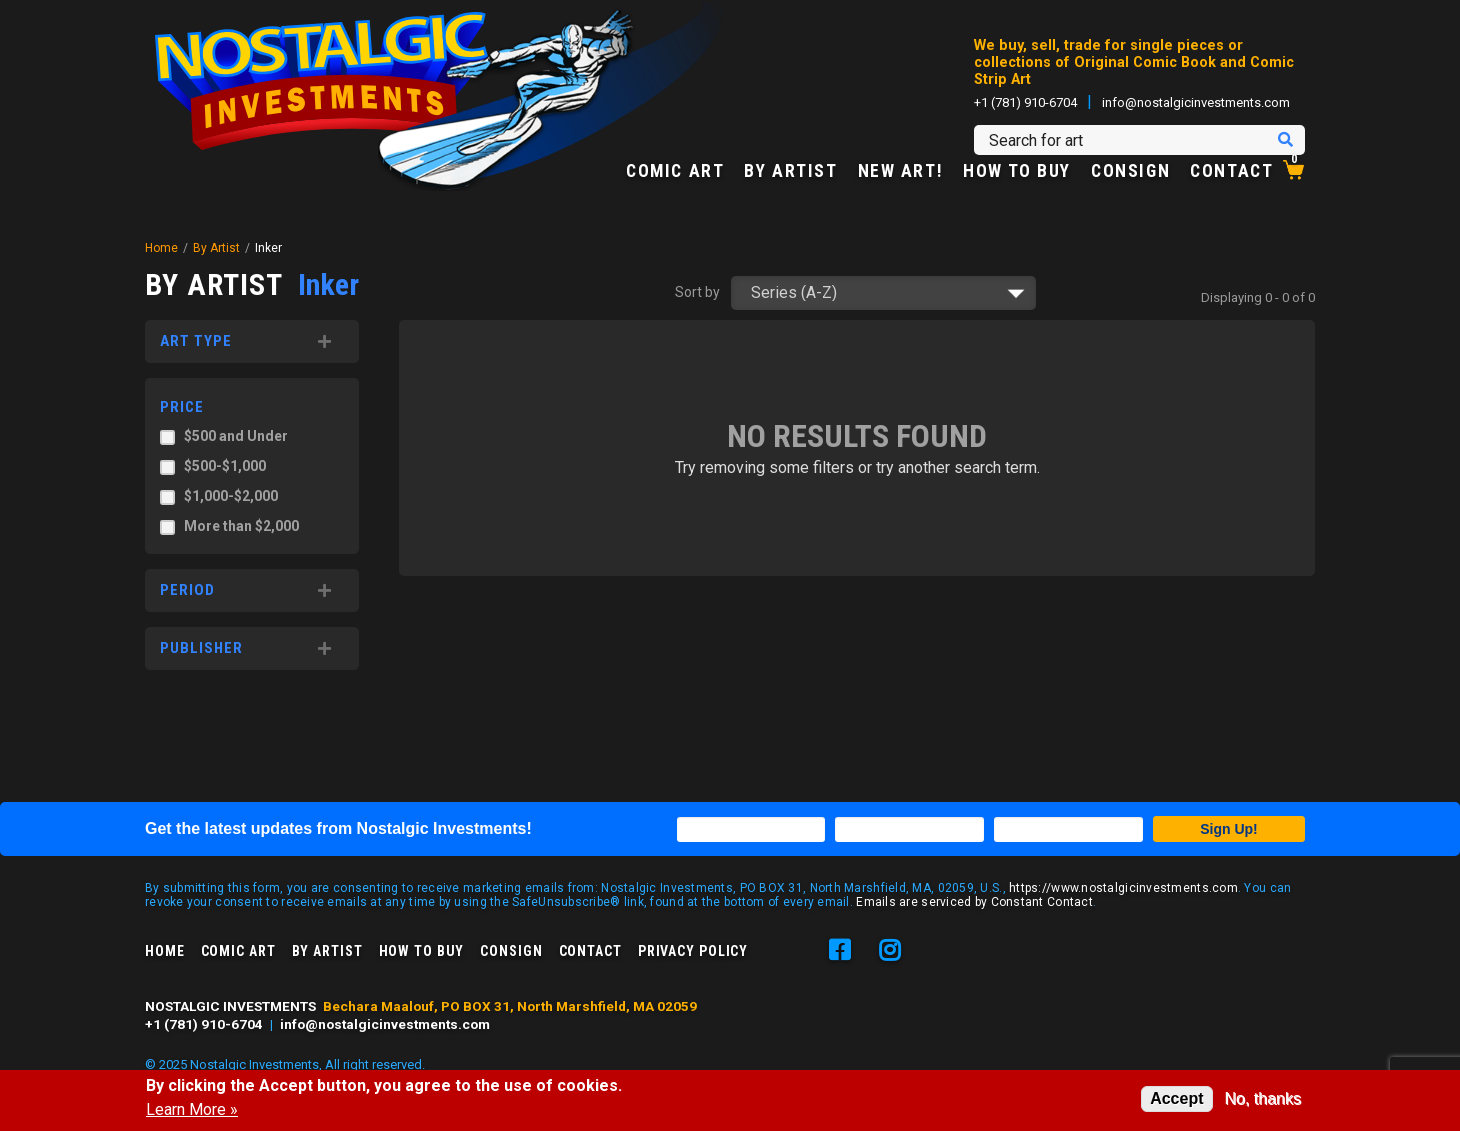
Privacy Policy (693, 951)
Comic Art (675, 172)
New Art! (901, 172)
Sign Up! (1229, 829)
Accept (1176, 1098)
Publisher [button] (201, 648)
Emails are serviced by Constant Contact (974, 902)
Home (161, 248)
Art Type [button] (196, 341)
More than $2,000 (241, 526)
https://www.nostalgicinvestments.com (1123, 888)
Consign (1130, 172)
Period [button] (187, 590)
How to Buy (1017, 172)
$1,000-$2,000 (231, 496)
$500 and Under (236, 436)
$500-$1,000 (225, 466)
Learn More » (192, 1110)
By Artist (790, 172)
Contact (1231, 172)
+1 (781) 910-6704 (1025, 102)
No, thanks (1263, 1098)
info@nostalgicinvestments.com (1196, 102)
